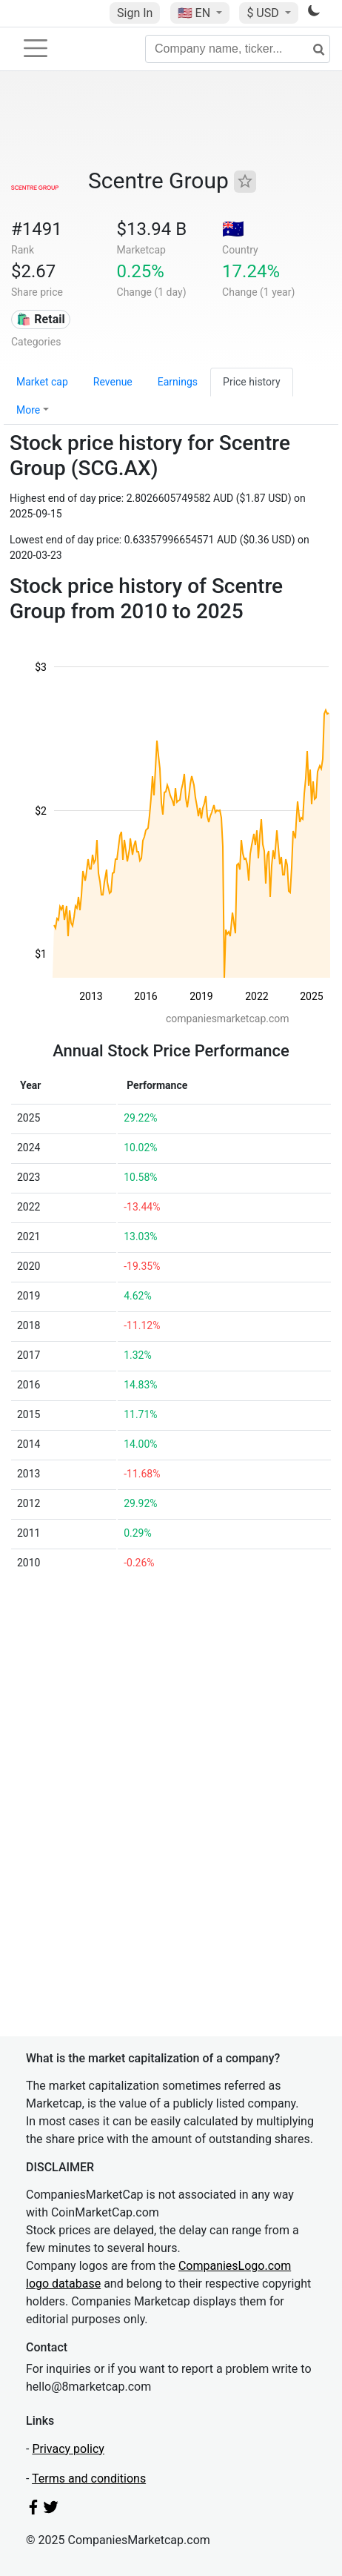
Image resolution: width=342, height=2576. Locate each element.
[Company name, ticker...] (237, 49)
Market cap (42, 382)
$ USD (264, 13)
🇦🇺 (233, 229)
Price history (251, 382)
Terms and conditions (89, 2478)
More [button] (28, 410)
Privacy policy (68, 2449)
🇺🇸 (195, 13)
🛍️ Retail (40, 319)
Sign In (134, 13)
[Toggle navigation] (35, 48)
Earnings (178, 382)
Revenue (113, 382)
